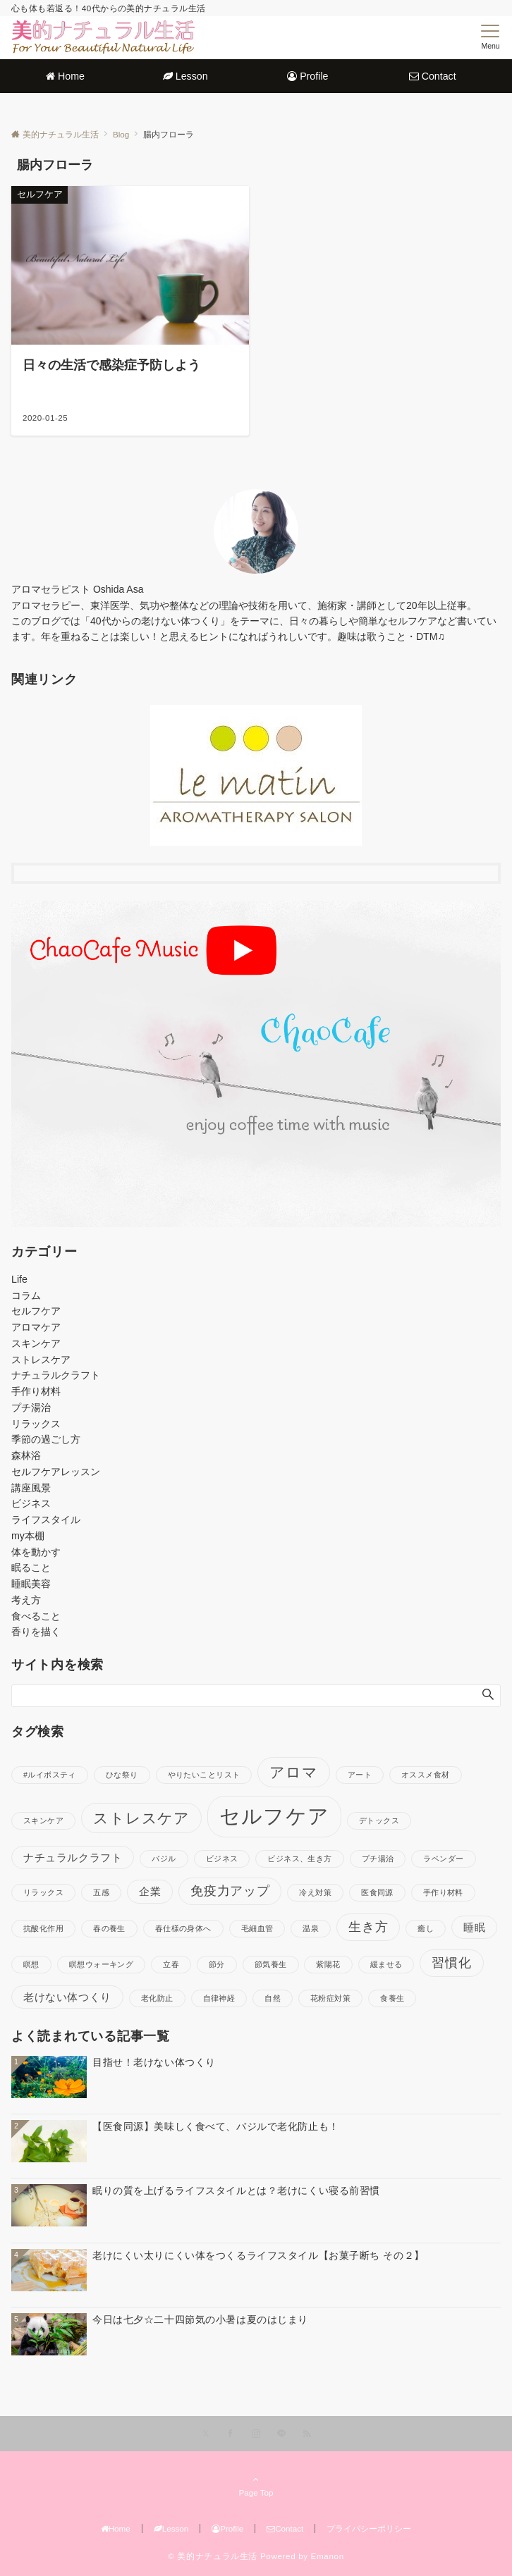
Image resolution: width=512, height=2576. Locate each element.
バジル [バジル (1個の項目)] (164, 1858)
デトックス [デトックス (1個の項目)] (379, 1820)
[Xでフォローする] (205, 2434)
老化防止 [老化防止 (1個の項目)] (157, 1998)
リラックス (36, 1423)
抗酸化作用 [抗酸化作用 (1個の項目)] (43, 1928)
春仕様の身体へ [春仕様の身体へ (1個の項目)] (183, 1928)
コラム (26, 1295)
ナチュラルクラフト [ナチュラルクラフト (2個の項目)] (72, 1857)
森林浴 (26, 1455)
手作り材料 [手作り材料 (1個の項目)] (443, 1892)
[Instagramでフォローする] (256, 2434)
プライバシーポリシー (369, 2528)
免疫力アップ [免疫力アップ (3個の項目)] (229, 1890)
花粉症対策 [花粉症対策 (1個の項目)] (330, 1998)
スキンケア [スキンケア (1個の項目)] (43, 1820)
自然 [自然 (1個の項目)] (272, 1998)
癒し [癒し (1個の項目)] (425, 1928)
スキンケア (36, 1343)
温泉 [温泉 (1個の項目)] (311, 1928)
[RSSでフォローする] (307, 2434)
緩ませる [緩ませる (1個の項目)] (386, 1964)
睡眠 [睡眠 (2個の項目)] (474, 1927)
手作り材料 (36, 1391)
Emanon (327, 2555)
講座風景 (31, 1487)
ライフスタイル (45, 1519)
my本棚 (27, 1535)
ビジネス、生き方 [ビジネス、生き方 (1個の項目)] (299, 1858)
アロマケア (36, 1327)
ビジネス (31, 1503)
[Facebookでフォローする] (230, 2434)
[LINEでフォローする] (281, 2434)
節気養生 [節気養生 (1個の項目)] (271, 1964)
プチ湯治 (31, 1407)
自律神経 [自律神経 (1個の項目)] (219, 1998)
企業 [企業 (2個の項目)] (150, 1891)
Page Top (256, 2486)
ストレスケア (41, 1359)
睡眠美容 (31, 1583)
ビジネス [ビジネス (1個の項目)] (222, 1858)
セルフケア (36, 1311)
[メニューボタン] (490, 37)
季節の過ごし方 (45, 1439)
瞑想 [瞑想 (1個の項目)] (31, 1964)
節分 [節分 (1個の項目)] (217, 1964)
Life (19, 1279)
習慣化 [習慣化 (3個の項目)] (451, 1962)
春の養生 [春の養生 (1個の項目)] (109, 1928)
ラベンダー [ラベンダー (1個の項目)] (443, 1858)
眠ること (31, 1567)
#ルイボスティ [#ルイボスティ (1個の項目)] (49, 1774)
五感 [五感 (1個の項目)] (101, 1892)
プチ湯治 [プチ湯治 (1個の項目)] (378, 1858)
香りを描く (36, 1631)
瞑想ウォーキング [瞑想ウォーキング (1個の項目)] (101, 1964)
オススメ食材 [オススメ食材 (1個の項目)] (425, 1774)
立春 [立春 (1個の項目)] (171, 1964)
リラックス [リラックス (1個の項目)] (43, 1892)
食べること (36, 1616)
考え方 (26, 1600)
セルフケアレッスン (55, 1471)
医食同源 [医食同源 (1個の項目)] (377, 1892)
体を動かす (36, 1552)
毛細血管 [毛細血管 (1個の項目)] (257, 1928)
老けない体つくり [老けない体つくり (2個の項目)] (67, 1997)
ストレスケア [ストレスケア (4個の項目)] (141, 1818)
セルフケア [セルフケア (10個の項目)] (274, 1816)
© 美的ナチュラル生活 (212, 2555)
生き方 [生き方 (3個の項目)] (368, 1926)
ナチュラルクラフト (55, 1375)
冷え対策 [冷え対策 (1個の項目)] (315, 1892)
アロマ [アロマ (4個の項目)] (293, 1772)
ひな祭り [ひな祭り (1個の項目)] (122, 1774)
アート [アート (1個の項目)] (360, 1774)
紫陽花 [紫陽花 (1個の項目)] (328, 1964)
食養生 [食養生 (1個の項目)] (392, 1998)
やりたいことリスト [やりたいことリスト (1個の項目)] (204, 1774)
